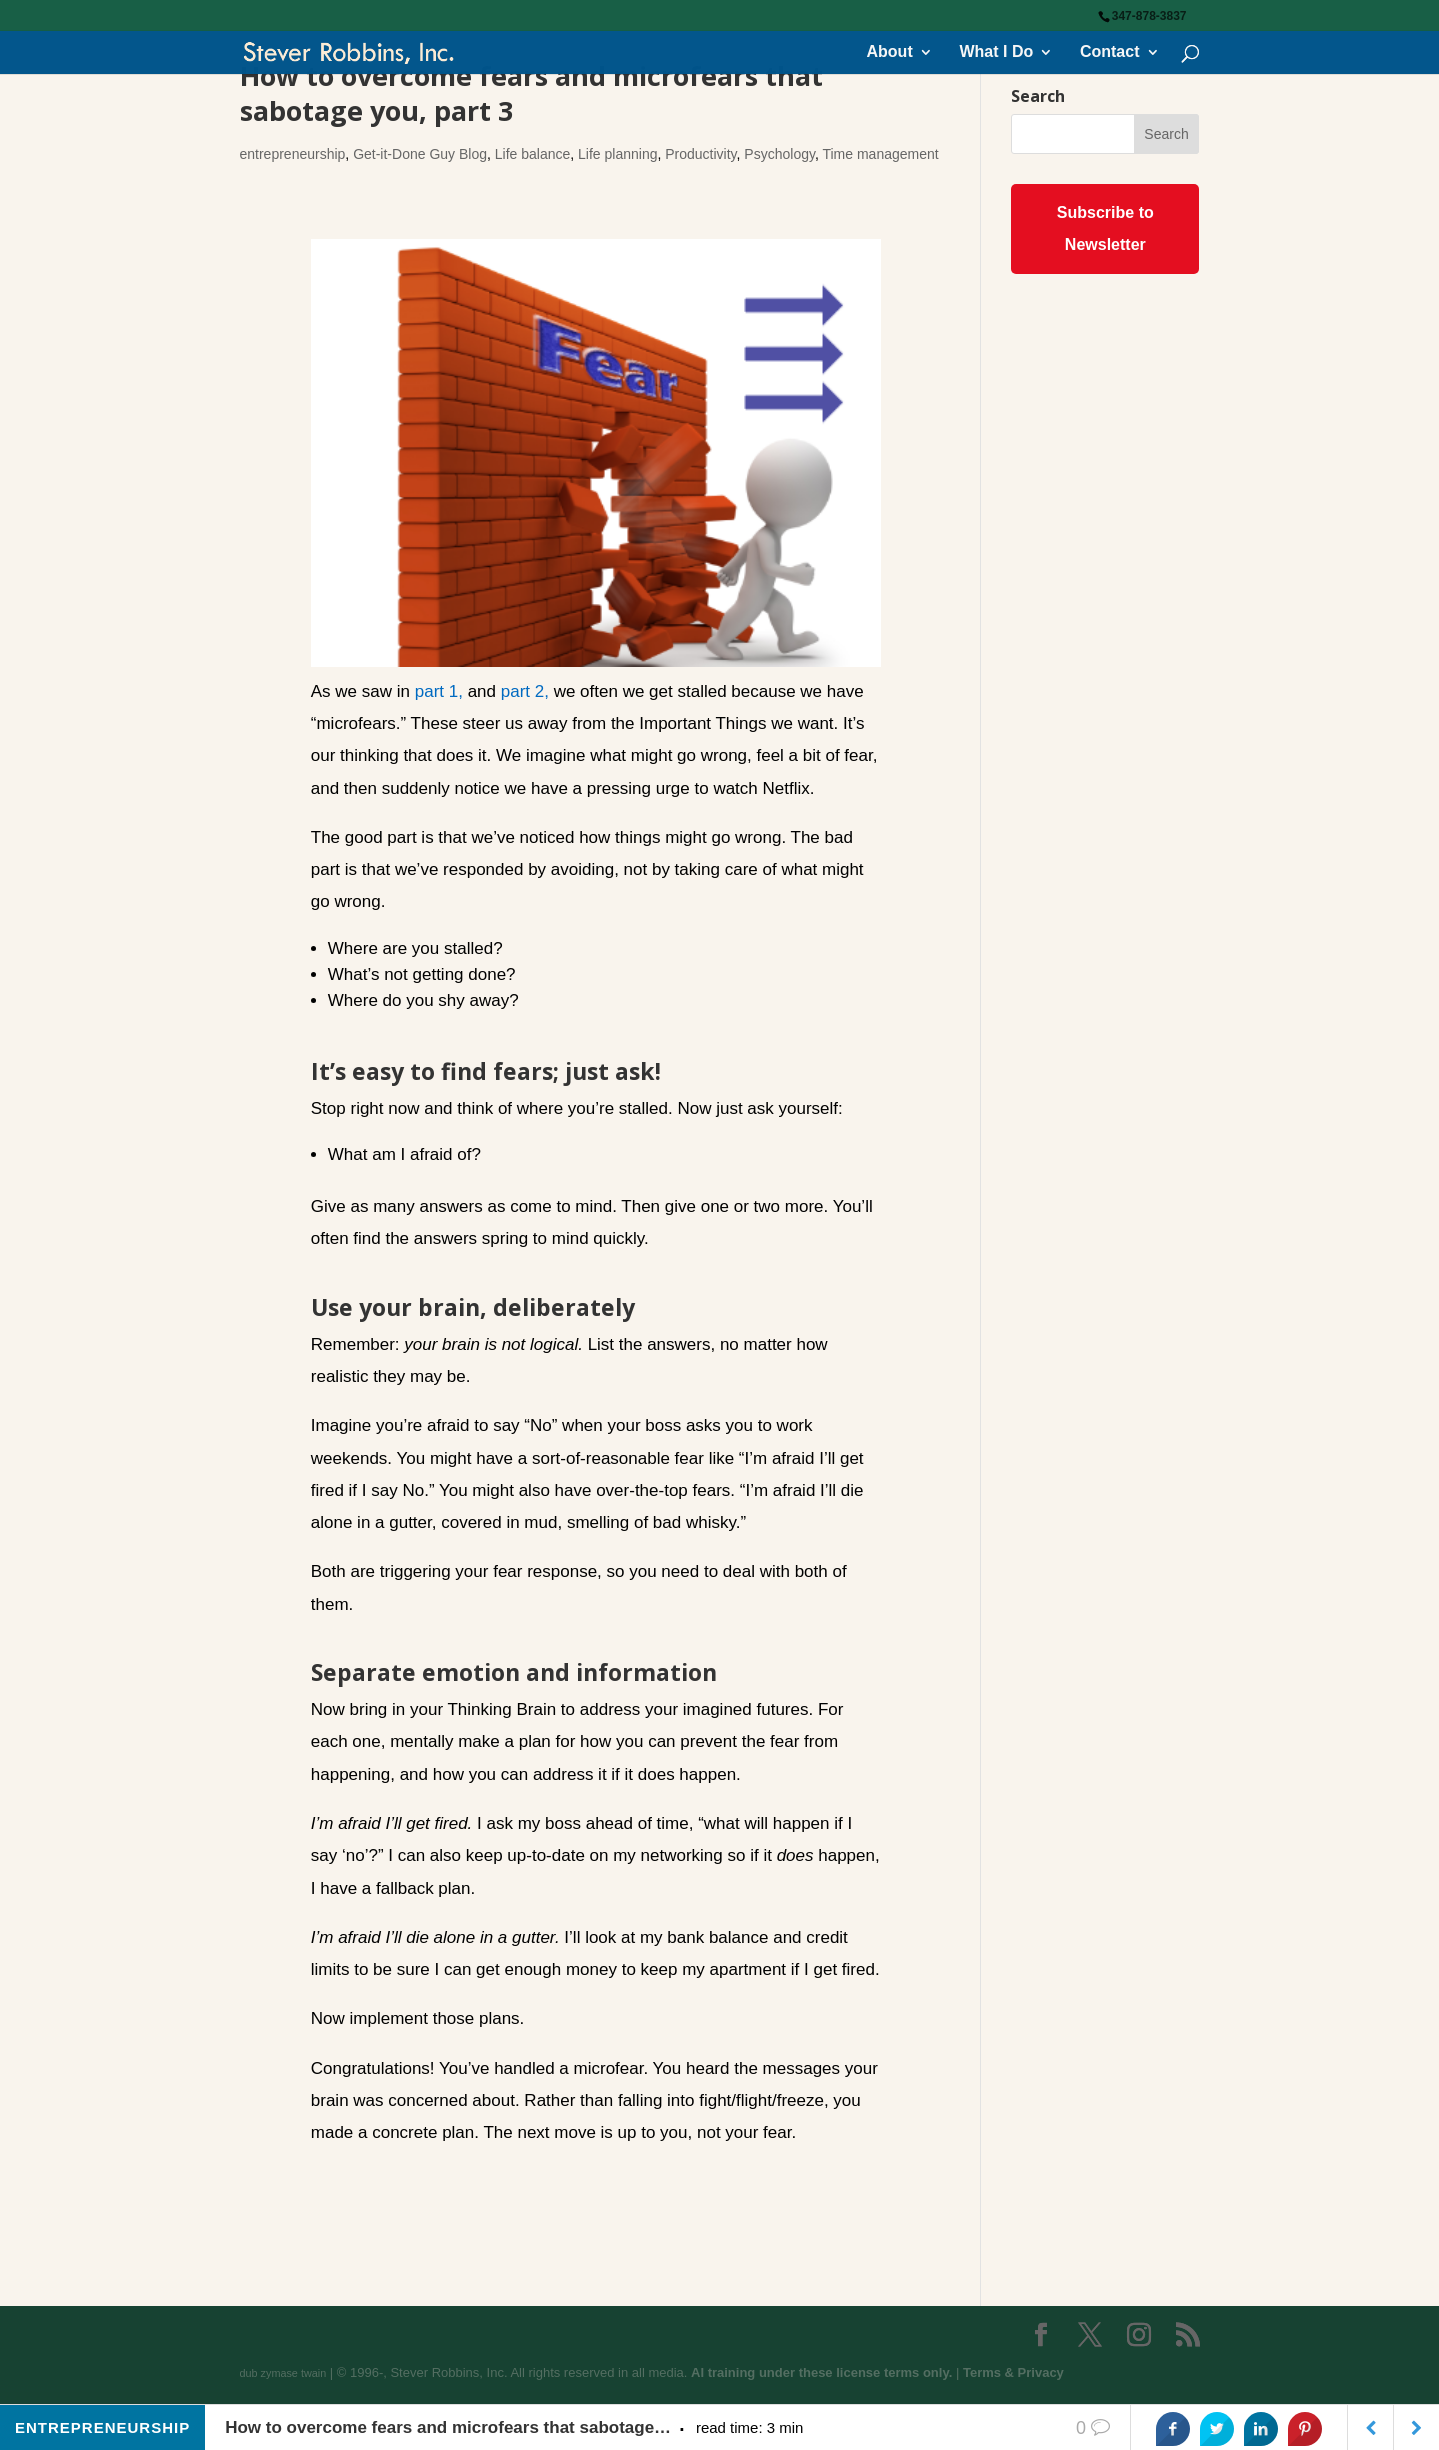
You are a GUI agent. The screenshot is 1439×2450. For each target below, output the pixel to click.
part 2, (525, 691)
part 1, (439, 691)
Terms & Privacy (1013, 2372)
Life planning (617, 154)
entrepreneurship (293, 154)
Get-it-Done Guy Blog (420, 154)
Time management (880, 154)
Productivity (700, 154)
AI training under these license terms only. (821, 2372)
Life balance (533, 154)
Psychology (779, 154)
